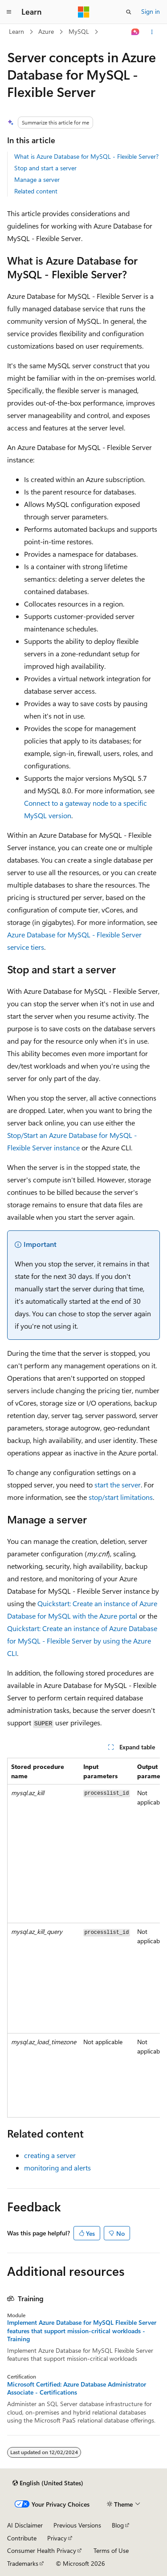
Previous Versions (77, 2525)
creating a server (50, 2155)
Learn (16, 31)
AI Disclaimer (25, 2525)
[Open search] (129, 12)
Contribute (22, 2538)
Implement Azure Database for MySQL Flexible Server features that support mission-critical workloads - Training (81, 2331)
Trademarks (22, 2563)
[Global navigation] (9, 12)
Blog (118, 2525)
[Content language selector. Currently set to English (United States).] (48, 2483)
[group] (83, 1938)
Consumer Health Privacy (41, 2550)
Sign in (150, 11)
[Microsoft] (84, 12)
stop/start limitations (121, 1497)
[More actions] (152, 32)
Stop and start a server (45, 168)
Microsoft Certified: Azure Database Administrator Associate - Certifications (76, 2388)
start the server (117, 1484)
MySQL (79, 31)
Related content (35, 191)
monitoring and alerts (57, 2167)
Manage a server (37, 179)
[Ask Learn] (135, 32)
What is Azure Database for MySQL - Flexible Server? (86, 156)
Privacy (57, 2538)
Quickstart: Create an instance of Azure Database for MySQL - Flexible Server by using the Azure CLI (82, 1641)
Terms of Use (111, 2550)
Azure (46, 31)
